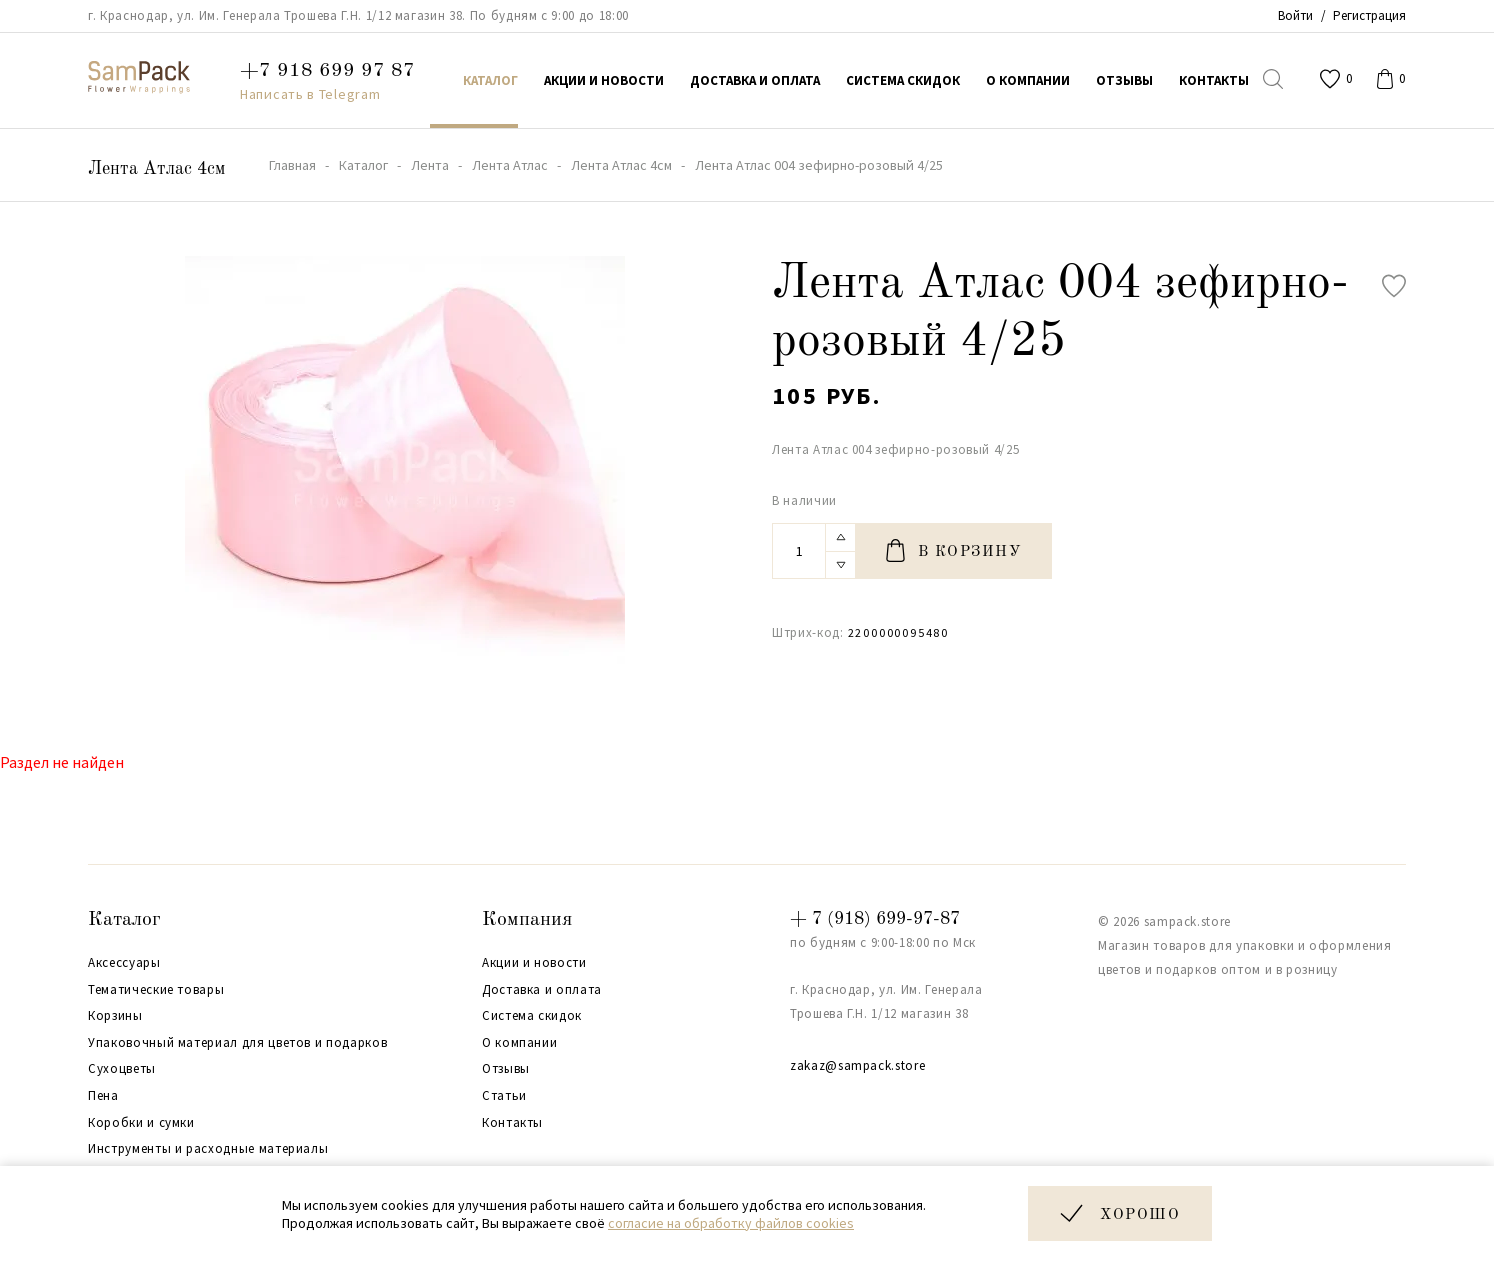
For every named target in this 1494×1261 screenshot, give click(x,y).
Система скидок (532, 1016)
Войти (1295, 15)
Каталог (124, 920)
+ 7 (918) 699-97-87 (875, 919)
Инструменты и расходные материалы (208, 1149)
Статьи (504, 1096)
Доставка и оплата (542, 990)
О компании (520, 1043)
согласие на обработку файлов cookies (731, 1223)
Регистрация (1369, 15)
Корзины (115, 1016)
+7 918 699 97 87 (327, 71)
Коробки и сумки (141, 1123)
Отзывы (506, 1069)
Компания (527, 920)
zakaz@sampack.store (857, 1065)
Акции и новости (534, 963)
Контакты (512, 1123)
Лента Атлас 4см (156, 169)
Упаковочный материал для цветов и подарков (237, 1043)
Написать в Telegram (310, 94)
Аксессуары (124, 963)
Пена (103, 1096)
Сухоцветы (122, 1069)
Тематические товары (156, 990)
